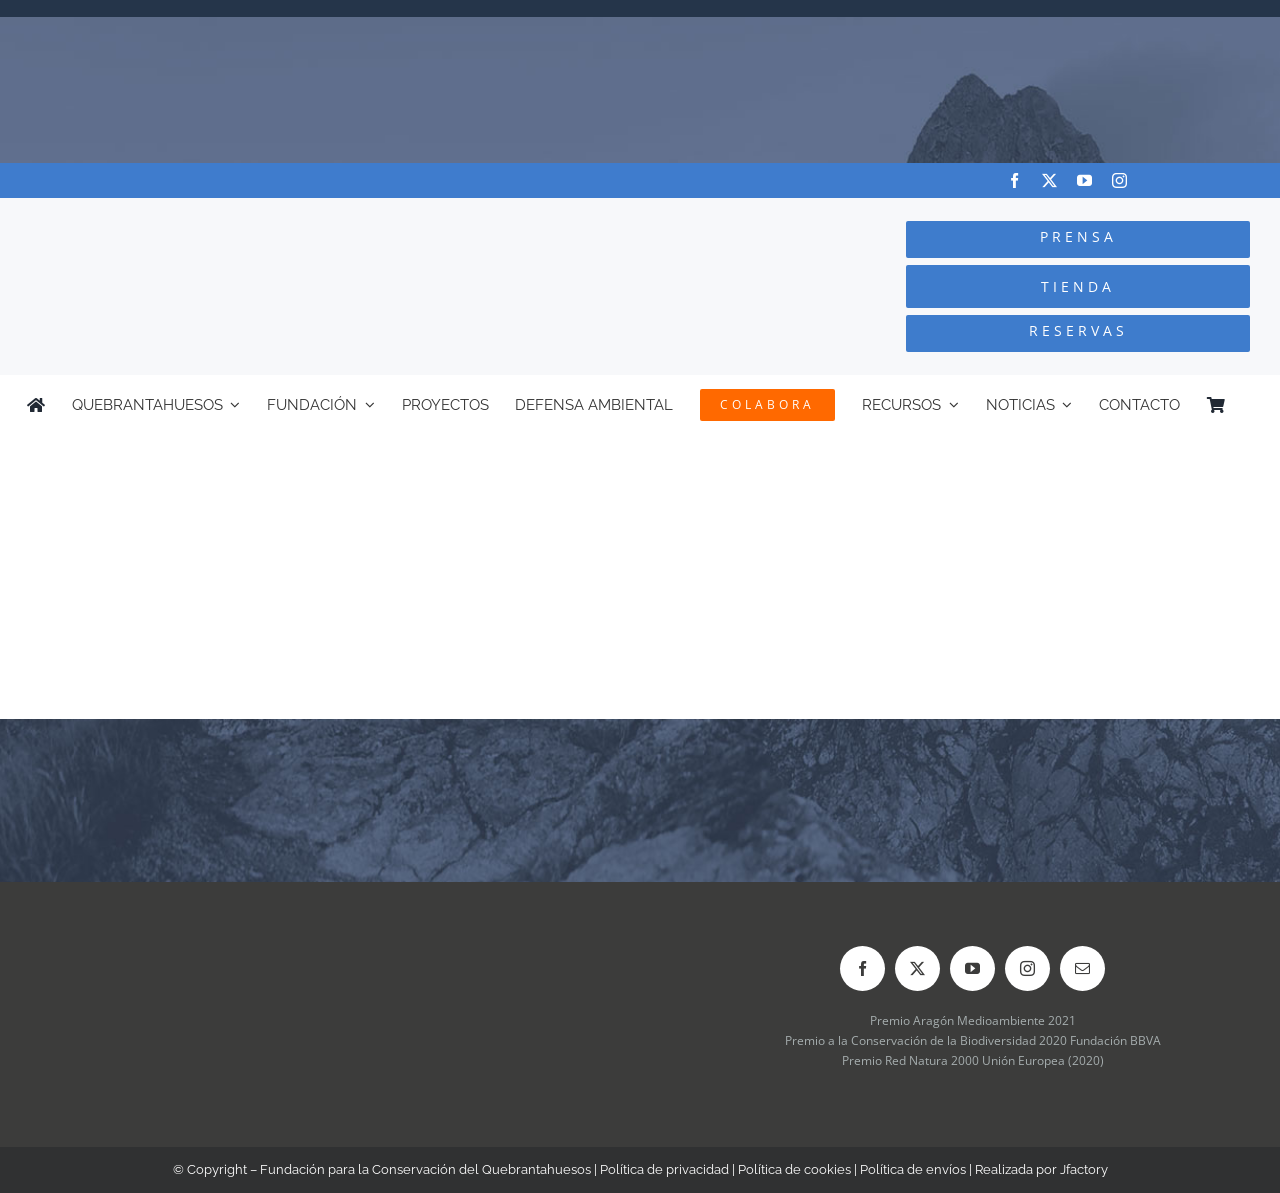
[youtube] (1084, 180)
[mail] (1082, 968)
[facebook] (1014, 180)
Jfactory (1084, 1169)
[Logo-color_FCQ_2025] (241, 216)
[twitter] (1049, 180)
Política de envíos (913, 1169)
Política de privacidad (664, 1169)
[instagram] (1119, 180)
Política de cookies (794, 1169)
